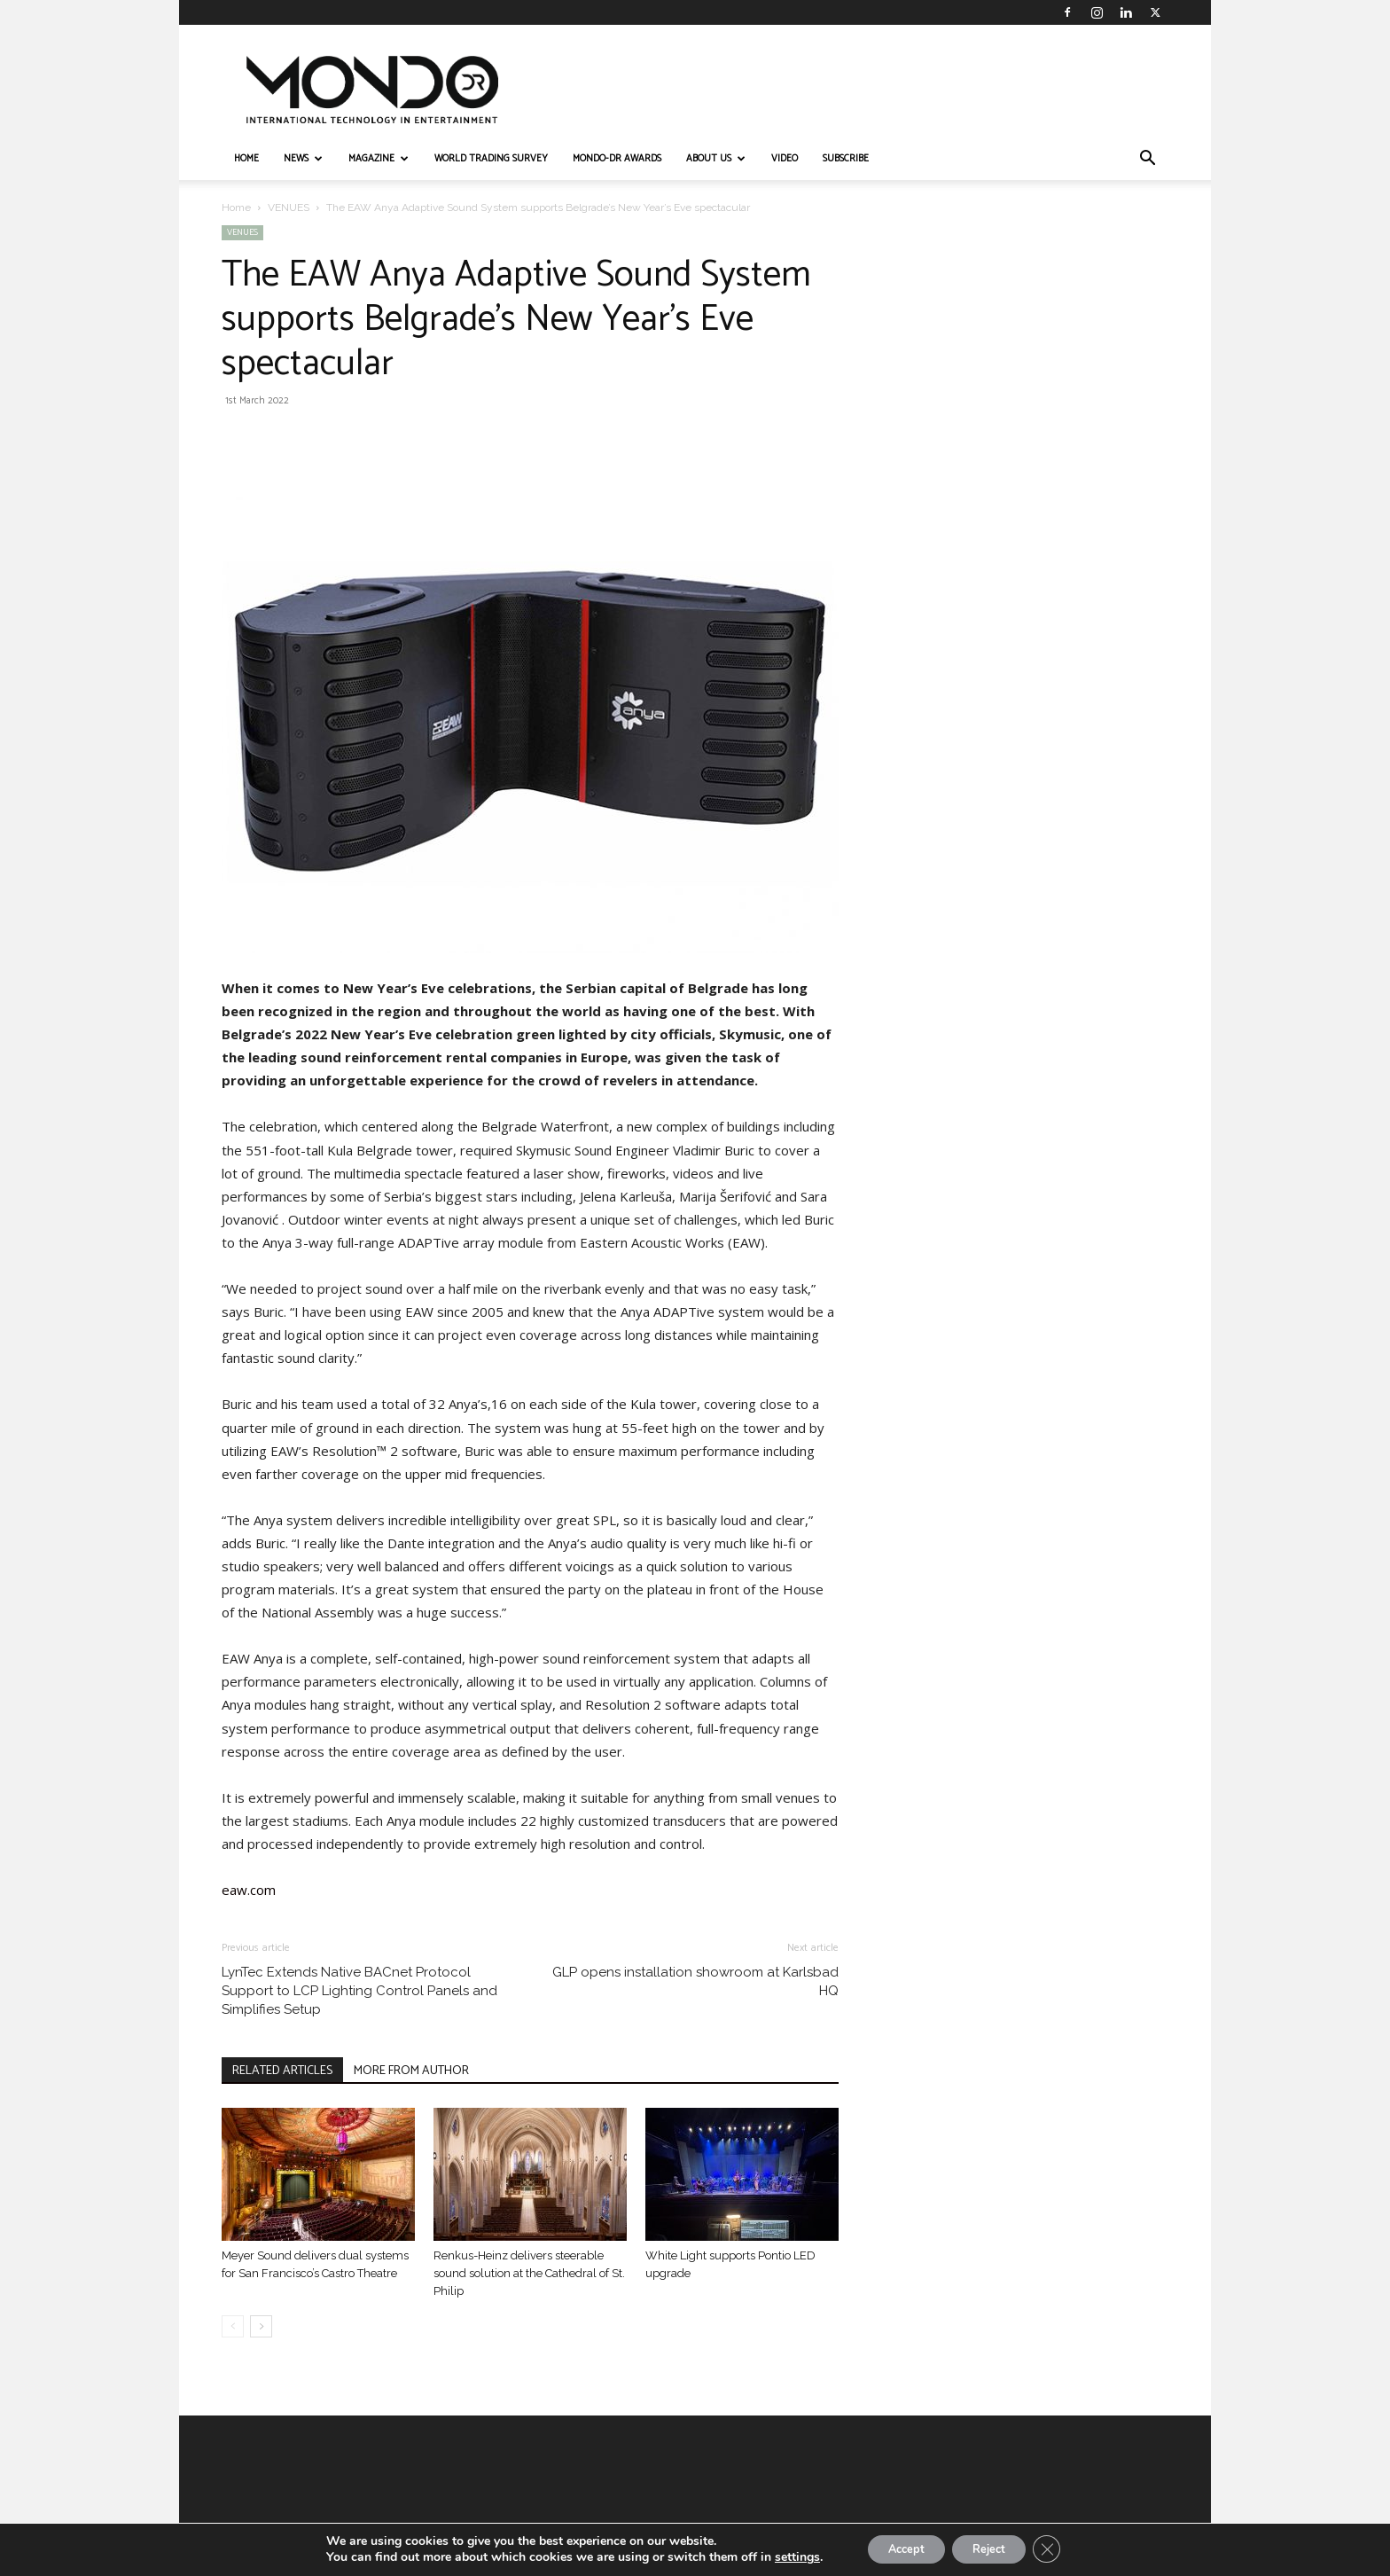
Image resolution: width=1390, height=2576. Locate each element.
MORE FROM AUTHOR (411, 2071)
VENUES (288, 207)
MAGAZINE (378, 159)
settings (779, 2556)
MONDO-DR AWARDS (617, 159)
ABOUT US (716, 159)
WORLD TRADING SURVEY (491, 159)
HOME (246, 159)
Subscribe (846, 159)
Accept (897, 2548)
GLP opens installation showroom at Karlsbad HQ (695, 1981)
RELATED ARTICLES (282, 2071)
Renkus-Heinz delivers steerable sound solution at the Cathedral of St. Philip (529, 2273)
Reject (994, 2548)
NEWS (303, 159)
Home (236, 207)
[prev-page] (233, 2326)
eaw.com (249, 1890)
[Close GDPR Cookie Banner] (1062, 2548)
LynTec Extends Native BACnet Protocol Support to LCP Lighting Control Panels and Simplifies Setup (359, 1990)
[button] (1147, 160)
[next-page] (261, 2326)
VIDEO (784, 159)
